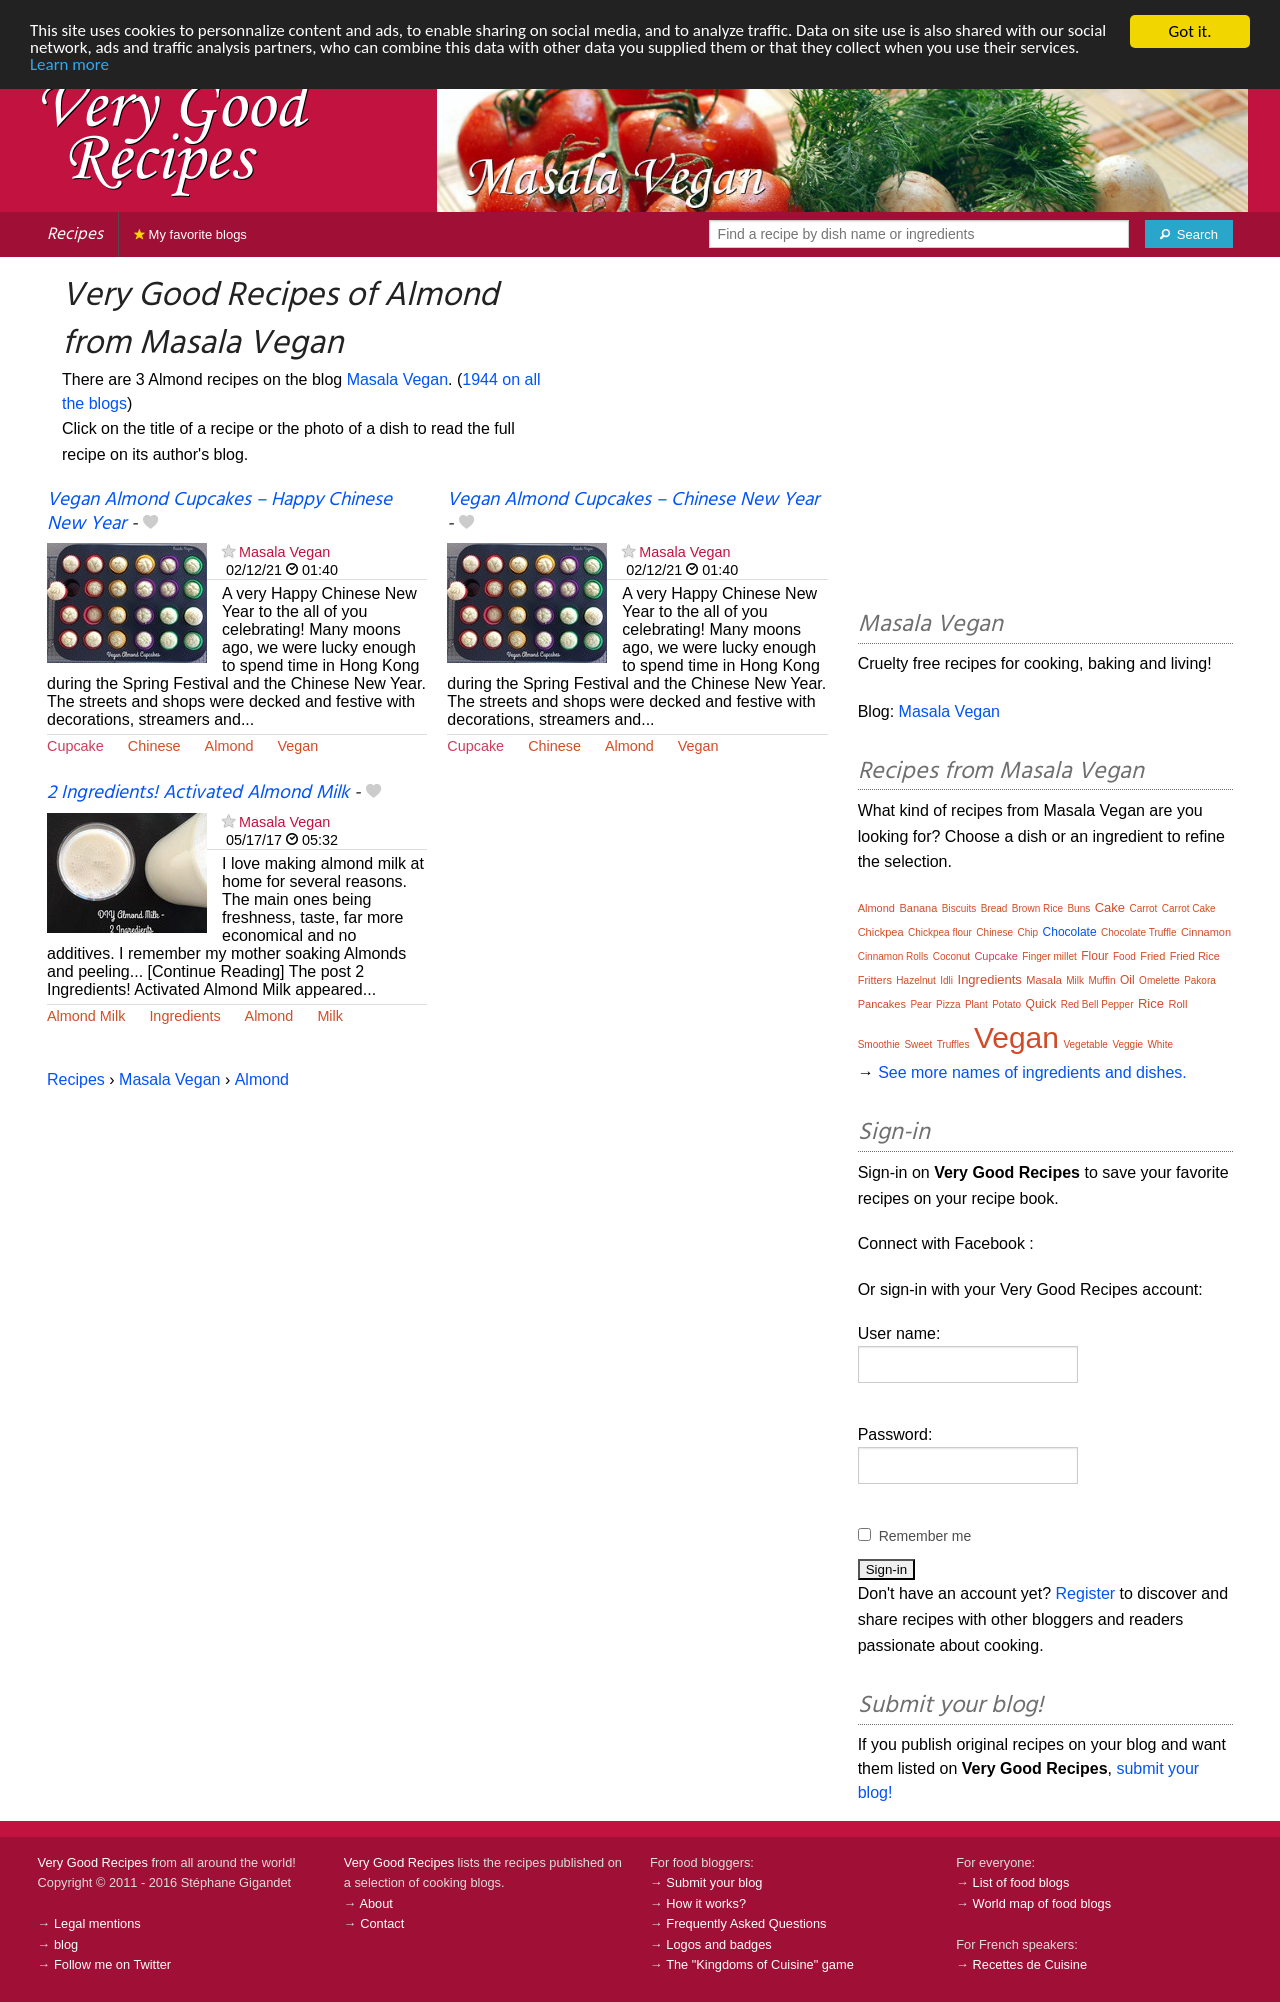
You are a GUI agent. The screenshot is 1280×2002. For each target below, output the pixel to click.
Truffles (953, 1044)
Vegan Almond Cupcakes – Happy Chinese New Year (219, 511)
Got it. (1189, 31)
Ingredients (184, 1016)
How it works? (706, 1903)
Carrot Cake (1189, 908)
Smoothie (879, 1044)
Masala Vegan (397, 379)
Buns (1078, 908)
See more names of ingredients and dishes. (1032, 1072)
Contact (382, 1923)
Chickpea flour (940, 932)
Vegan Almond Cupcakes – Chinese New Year (633, 500)
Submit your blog (714, 1882)
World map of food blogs (1042, 1903)
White (1160, 1044)
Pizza (948, 1004)
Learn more (69, 66)
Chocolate (1070, 932)
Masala (1043, 980)
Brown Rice (1037, 908)
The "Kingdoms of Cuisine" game (760, 1964)
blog (66, 1944)
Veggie (1127, 1044)
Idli (946, 980)
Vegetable (1085, 1044)
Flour (1094, 956)
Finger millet (1049, 956)
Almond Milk (86, 1016)
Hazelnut (915, 980)
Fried (1152, 956)
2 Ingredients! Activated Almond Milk (198, 793)
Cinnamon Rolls (893, 956)
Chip (1028, 932)
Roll (1177, 1004)
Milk (330, 1016)
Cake (1110, 907)
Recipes (75, 234)
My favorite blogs (190, 234)
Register (1086, 1593)
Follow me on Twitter (112, 1964)
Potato (1006, 1004)
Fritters (875, 980)
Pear (920, 1004)
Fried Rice (1195, 956)
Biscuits (959, 908)
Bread (994, 908)
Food (1124, 956)
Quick (1041, 1004)
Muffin (1101, 980)
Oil (1127, 980)
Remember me (925, 1536)
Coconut (951, 956)
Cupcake (75, 746)
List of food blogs (1021, 1882)
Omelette (1159, 980)
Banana (918, 908)
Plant (976, 1004)
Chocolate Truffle (1138, 932)
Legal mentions (97, 1923)
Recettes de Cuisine (1030, 1964)
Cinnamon (1206, 932)
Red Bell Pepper (1097, 1004)
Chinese (154, 746)
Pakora (1200, 980)
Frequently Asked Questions (746, 1923)
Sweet (918, 1044)
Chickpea (881, 932)
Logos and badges (718, 1944)
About (375, 1903)
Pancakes (882, 1004)
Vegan (297, 746)
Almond (229, 746)
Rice (1151, 1003)
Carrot (1144, 908)
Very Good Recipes (93, 1862)
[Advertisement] (1045, 437)
